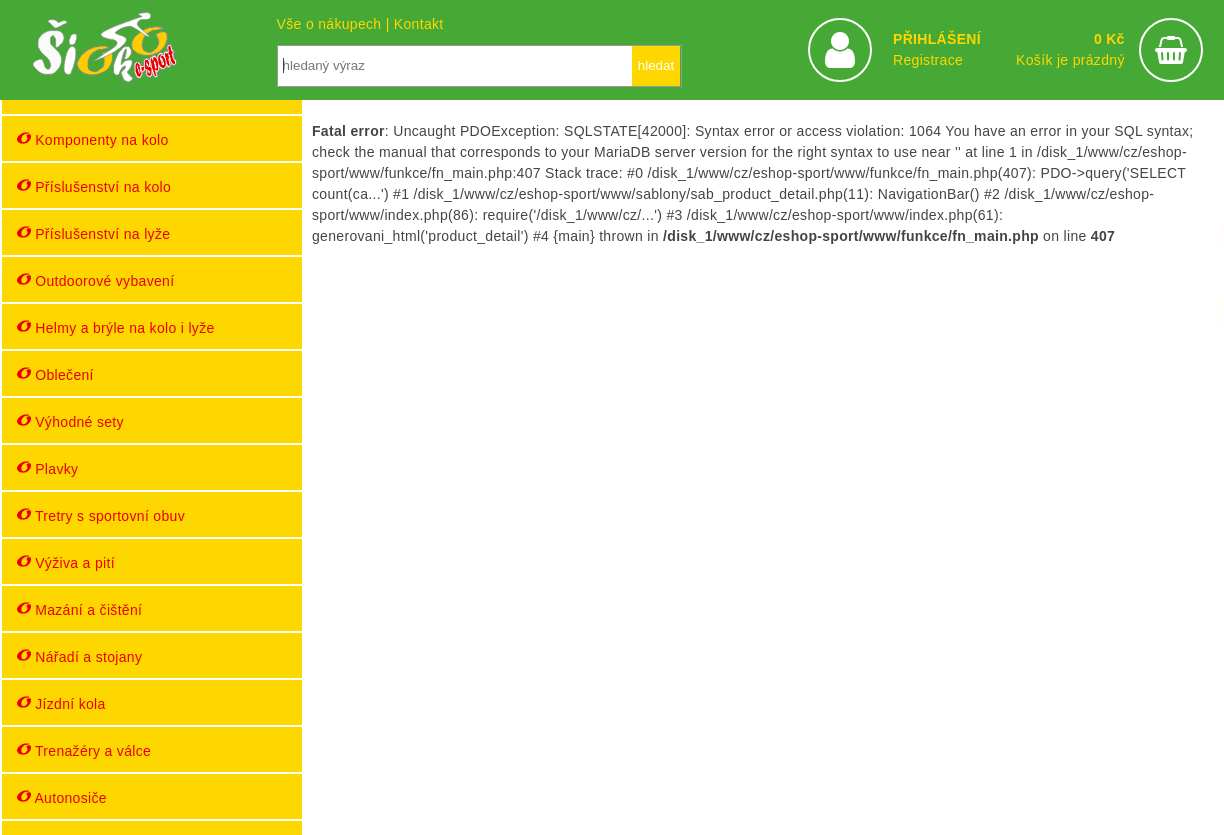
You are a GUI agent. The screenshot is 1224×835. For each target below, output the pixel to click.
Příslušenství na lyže (93, 233)
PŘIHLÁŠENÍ (937, 39)
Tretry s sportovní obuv (101, 515)
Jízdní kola (61, 703)
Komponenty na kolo (93, 139)
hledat (656, 65)
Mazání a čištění (79, 609)
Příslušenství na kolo (94, 186)
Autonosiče (62, 797)
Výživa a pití (66, 562)
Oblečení (55, 374)
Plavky (47, 468)
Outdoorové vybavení (95, 280)
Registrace (928, 60)
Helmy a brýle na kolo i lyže (116, 327)
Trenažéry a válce (84, 750)
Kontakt (419, 24)
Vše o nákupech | (335, 24)
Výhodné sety (70, 421)
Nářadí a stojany (79, 656)
